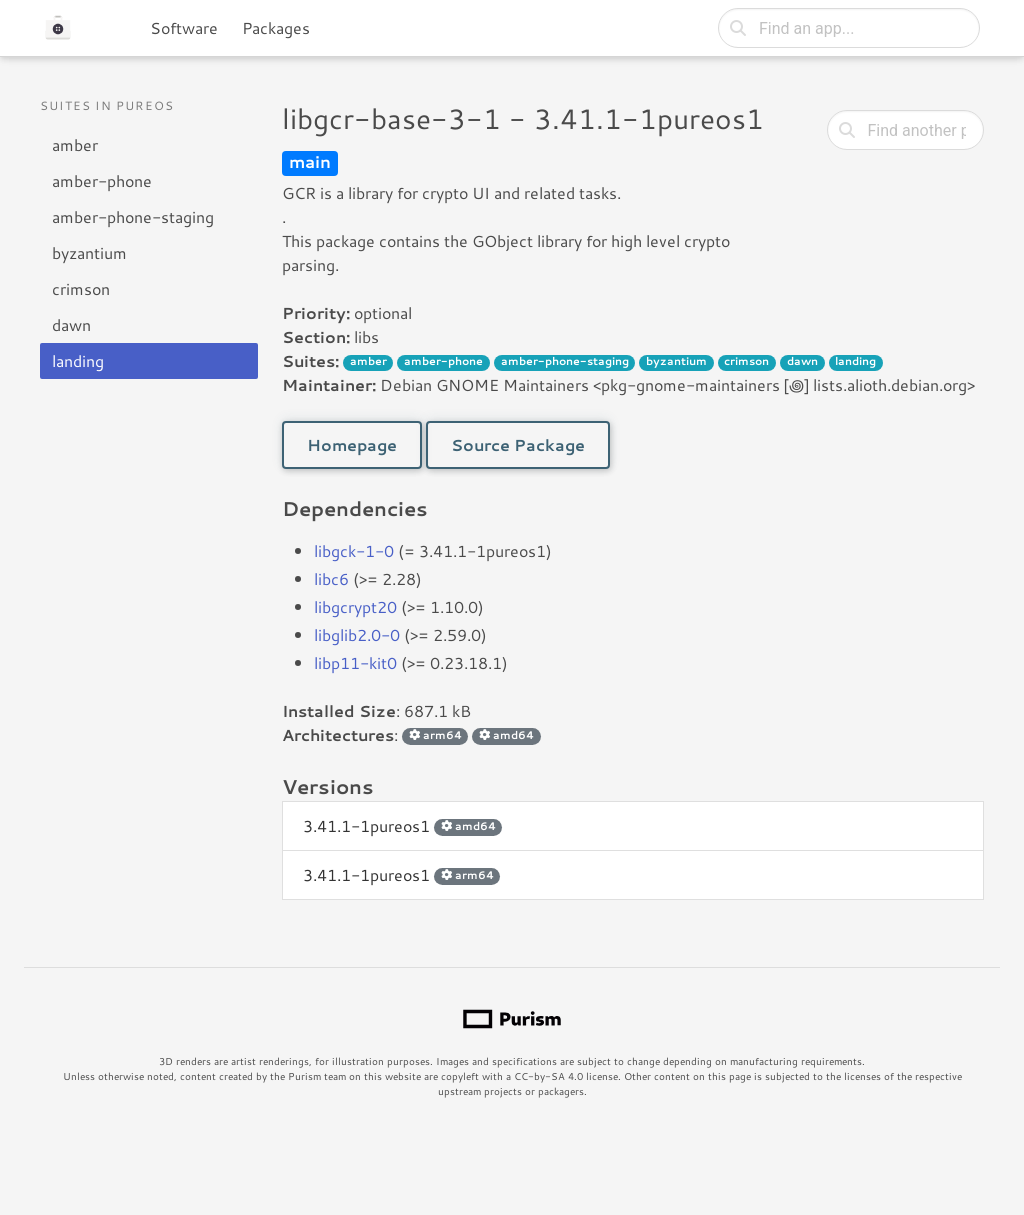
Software (184, 27)
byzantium (89, 252)
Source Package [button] (518, 444)
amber (75, 144)
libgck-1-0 (354, 550)
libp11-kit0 (355, 662)
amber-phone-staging (133, 216)
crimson (81, 288)
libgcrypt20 (355, 606)
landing (78, 360)
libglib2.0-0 (357, 634)
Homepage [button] (352, 444)
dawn (71, 324)
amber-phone (102, 180)
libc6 (331, 578)
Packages (276, 27)
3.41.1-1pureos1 (402, 825)
